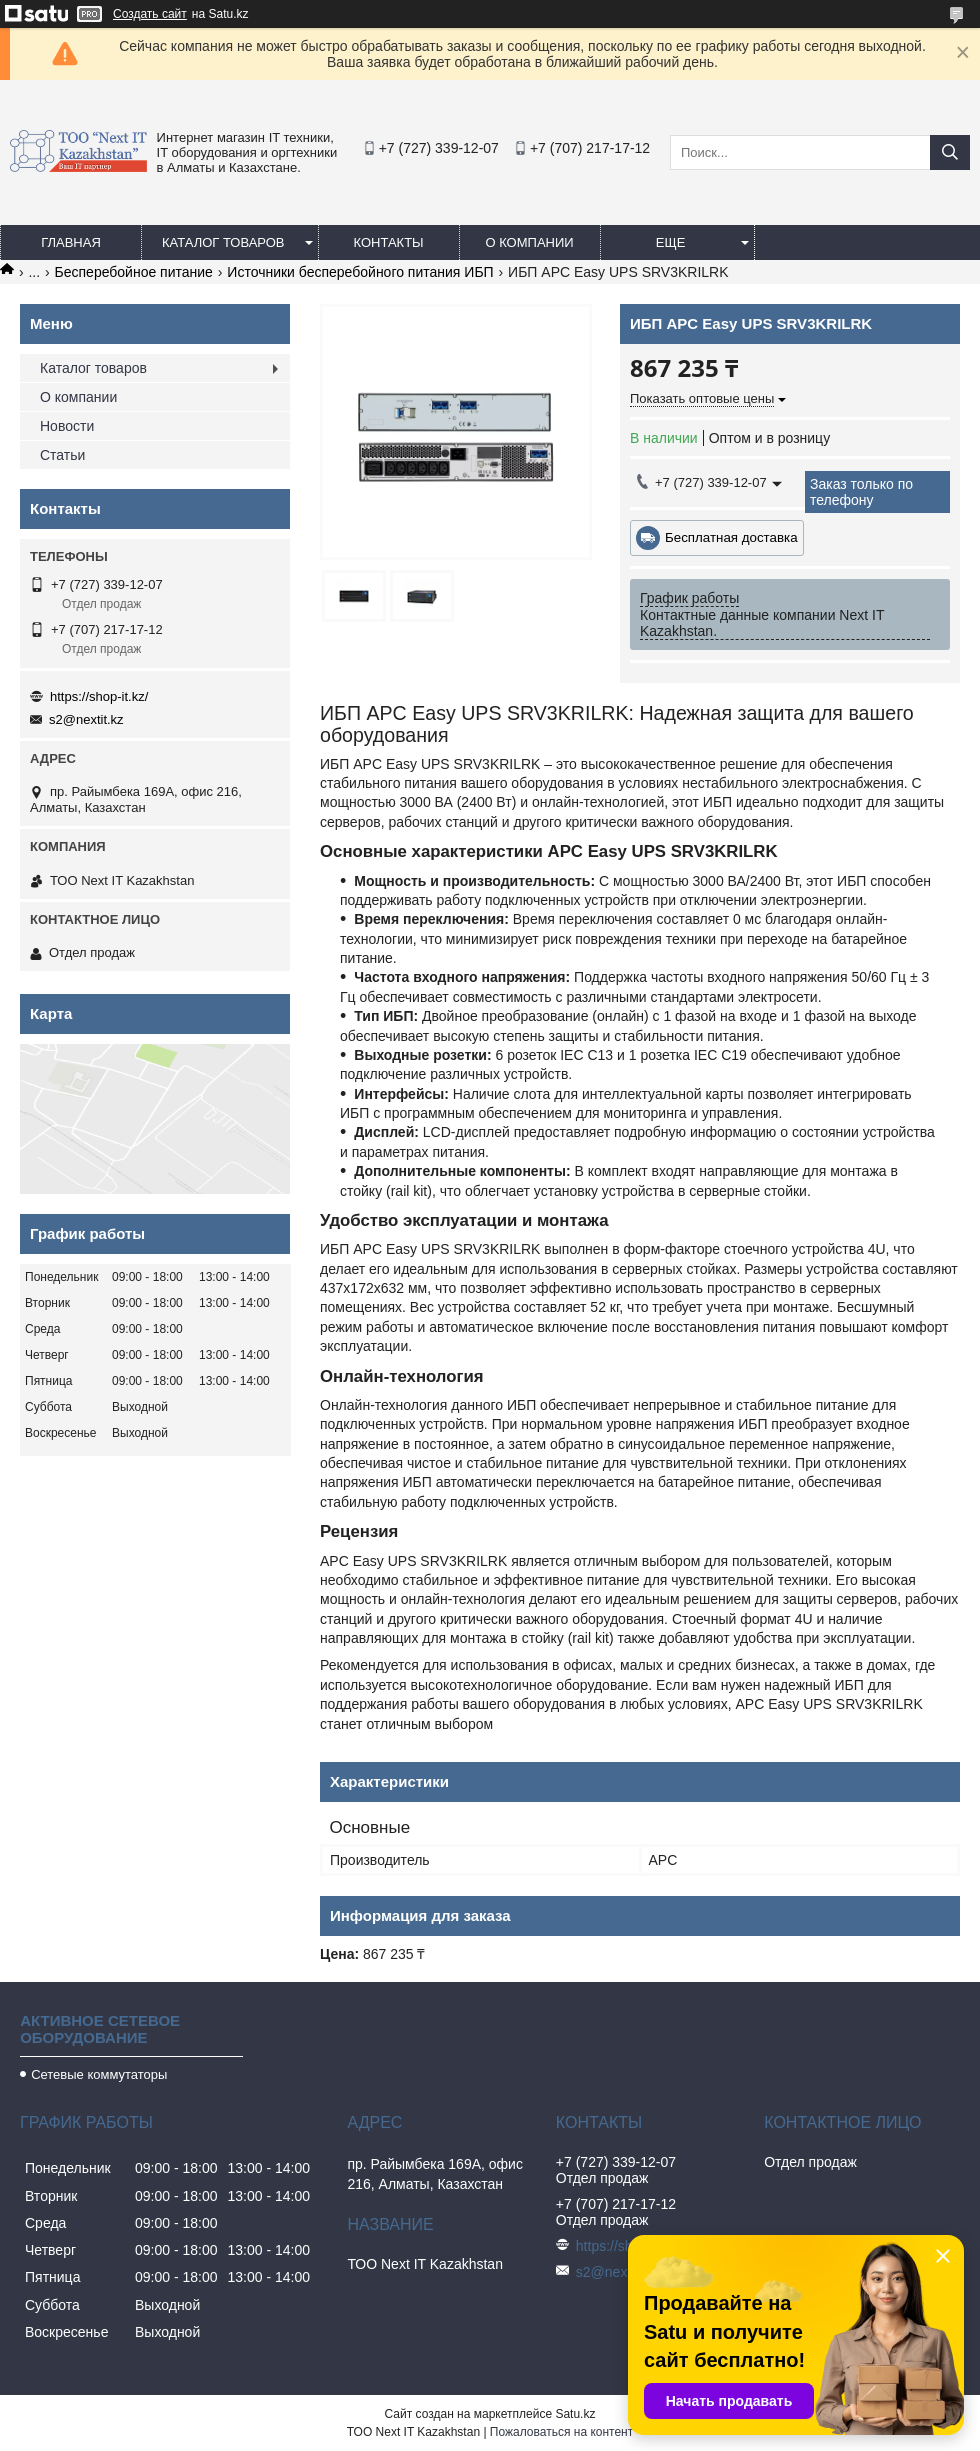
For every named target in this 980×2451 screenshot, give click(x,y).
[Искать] (950, 152)
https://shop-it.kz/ (99, 696)
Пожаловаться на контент (561, 2432)
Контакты (388, 242)
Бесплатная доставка (731, 537)
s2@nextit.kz (86, 719)
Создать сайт (150, 14)
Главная (71, 242)
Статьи (62, 455)
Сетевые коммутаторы (99, 2074)
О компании (529, 242)
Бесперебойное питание (134, 272)
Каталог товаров (223, 242)
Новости (67, 426)
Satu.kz (575, 2414)
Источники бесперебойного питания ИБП (360, 272)
